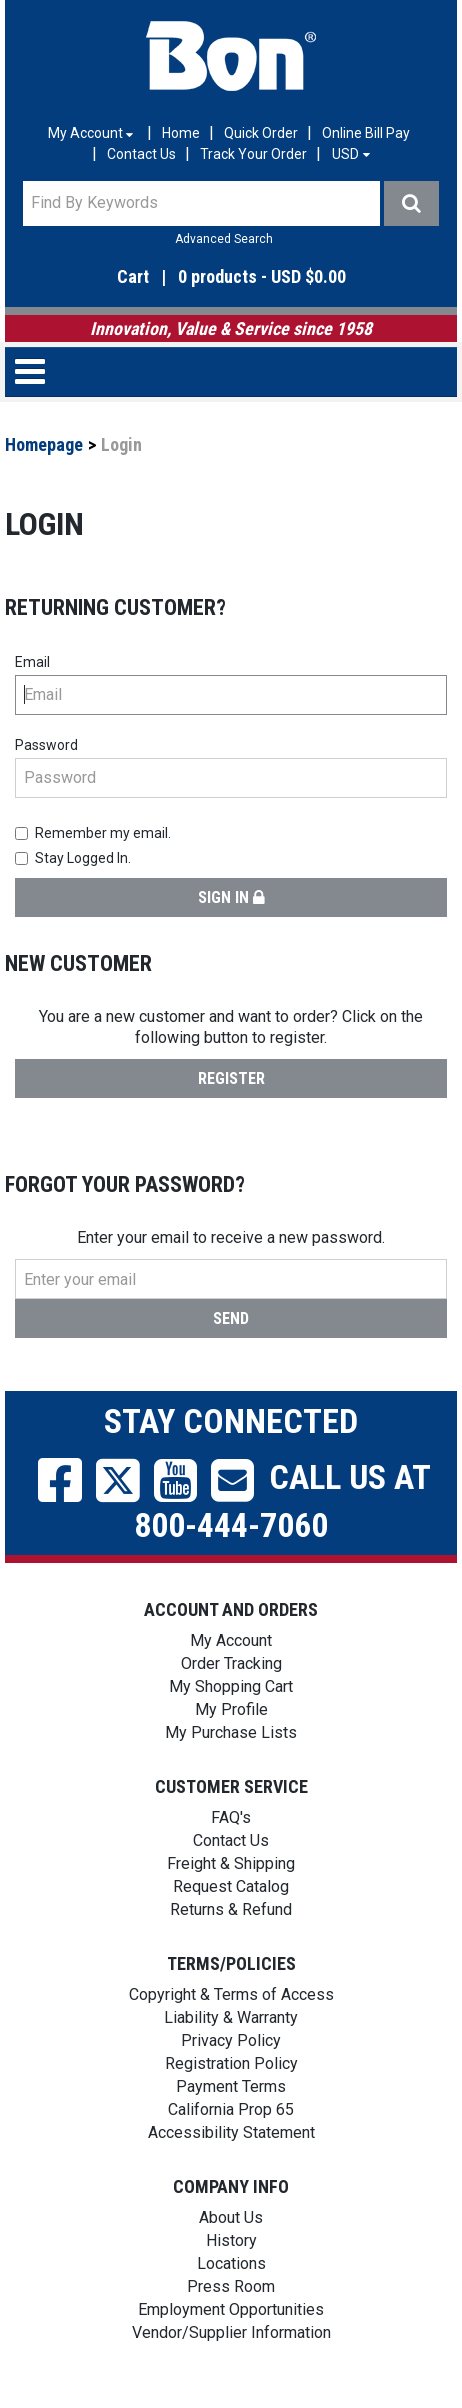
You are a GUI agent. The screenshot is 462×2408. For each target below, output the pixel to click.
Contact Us (141, 154)
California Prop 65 (231, 2109)
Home (181, 133)
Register (231, 1078)
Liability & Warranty (231, 2017)
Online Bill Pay (366, 133)
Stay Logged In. (73, 858)
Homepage (44, 444)
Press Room (231, 2286)
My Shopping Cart (231, 1686)
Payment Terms (231, 2086)
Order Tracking (231, 1663)
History (231, 2240)
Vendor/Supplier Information (231, 2332)
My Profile (231, 1709)
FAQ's (231, 1817)
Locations (231, 2263)
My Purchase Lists (231, 1732)
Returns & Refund (231, 1909)
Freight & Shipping (231, 1863)
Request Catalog (231, 1886)
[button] (231, 277)
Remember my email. (93, 833)
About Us (231, 2217)
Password (46, 745)
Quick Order (261, 133)
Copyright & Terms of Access (231, 1994)
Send (231, 1318)
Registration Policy (231, 2063)
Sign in (231, 897)
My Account (231, 1640)
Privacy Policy (231, 2040)
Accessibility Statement (231, 2132)
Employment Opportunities (231, 2309)
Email (32, 662)
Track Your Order (253, 154)
